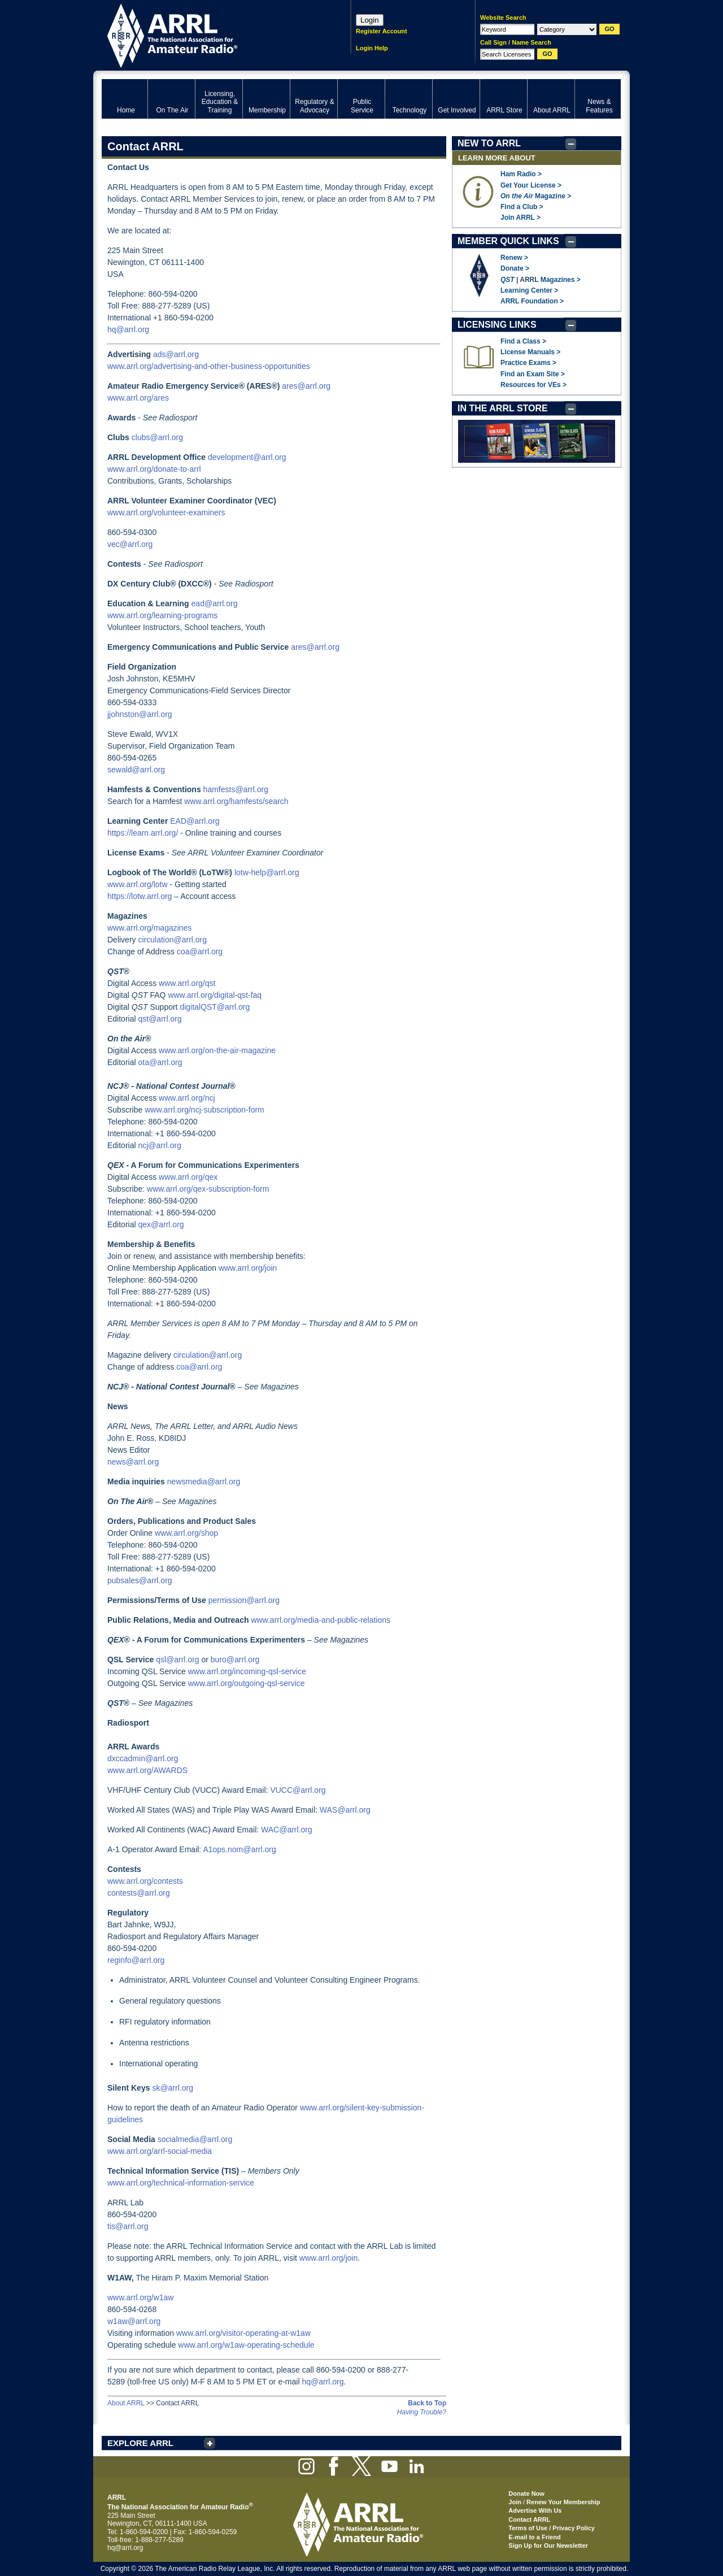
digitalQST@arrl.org (215, 1006)
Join (514, 2502)
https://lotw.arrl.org (139, 896)
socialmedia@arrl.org (195, 2139)
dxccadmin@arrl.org (142, 1758)
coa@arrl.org (200, 951)
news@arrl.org (133, 1461)
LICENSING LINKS (497, 324)
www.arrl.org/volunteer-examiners (166, 512)
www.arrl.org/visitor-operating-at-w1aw (243, 2333)
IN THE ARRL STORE (503, 408)
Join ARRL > (520, 217)
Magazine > (535, 196)
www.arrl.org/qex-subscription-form (208, 1188)
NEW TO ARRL (489, 143)
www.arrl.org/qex (188, 1176)
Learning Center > (529, 290)
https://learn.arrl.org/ (142, 832)
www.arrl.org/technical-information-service (180, 2182)
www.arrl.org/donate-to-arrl (154, 469)
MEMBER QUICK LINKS (508, 241)
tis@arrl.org (128, 2226)
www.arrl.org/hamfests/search (236, 801)
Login (369, 20)
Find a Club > (521, 207)
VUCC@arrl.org (297, 1790)
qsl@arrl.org (177, 1659)
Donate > (514, 268)
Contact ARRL (529, 2519)
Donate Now (526, 2493)
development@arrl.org (247, 457)
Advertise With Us (534, 2510)
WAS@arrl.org (345, 1809)
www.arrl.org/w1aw (140, 2297)
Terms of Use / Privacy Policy (551, 2528)
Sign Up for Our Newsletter (548, 2545)
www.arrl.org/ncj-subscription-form (204, 1109)
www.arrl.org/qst (187, 983)
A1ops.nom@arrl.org (239, 1849)
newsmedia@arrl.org (203, 1481)
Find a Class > (523, 341)
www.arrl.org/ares (138, 397)
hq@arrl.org (128, 329)
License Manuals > (530, 352)
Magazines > (561, 280)
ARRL (211, 34)
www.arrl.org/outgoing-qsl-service (246, 1683)
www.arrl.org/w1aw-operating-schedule (246, 2344)
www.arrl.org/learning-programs (162, 615)
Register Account (381, 31)
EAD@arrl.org (194, 821)
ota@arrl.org (160, 1062)
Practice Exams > (528, 363)
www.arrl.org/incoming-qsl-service (247, 1671)
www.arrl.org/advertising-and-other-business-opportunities (208, 366)
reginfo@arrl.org (135, 1960)
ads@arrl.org (176, 354)
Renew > (514, 258)
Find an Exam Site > (532, 374)
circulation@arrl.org (172, 939)
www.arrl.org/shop (186, 1532)
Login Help (372, 48)
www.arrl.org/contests (145, 1881)
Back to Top (427, 2403)
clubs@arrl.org (157, 437)
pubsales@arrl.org (139, 1580)
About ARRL (126, 2403)
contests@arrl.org (138, 1892)
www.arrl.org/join (248, 1267)
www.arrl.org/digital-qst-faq (215, 995)
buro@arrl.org (235, 1659)
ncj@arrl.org (159, 1145)
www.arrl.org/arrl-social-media (159, 2151)
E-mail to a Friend (534, 2537)
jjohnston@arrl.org (139, 714)
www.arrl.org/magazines (149, 927)
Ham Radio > (521, 174)
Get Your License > (530, 185)
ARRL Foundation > (532, 301)
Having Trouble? (421, 2412)
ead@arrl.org (214, 603)
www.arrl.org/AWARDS (147, 1770)
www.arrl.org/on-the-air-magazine (217, 1050)
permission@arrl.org (244, 1600)
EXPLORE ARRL (140, 2443)
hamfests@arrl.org (235, 789)
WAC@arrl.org (286, 1829)
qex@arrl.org (161, 1224)
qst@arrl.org (159, 1018)
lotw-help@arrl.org (266, 872)
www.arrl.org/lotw (137, 884)
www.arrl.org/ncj (187, 1097)
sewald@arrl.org (136, 769)
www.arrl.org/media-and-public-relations (320, 1619)
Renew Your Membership (563, 2502)
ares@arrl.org (306, 385)
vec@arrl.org (130, 544)
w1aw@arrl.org (133, 2321)
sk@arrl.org (172, 2087)
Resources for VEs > (533, 385)
